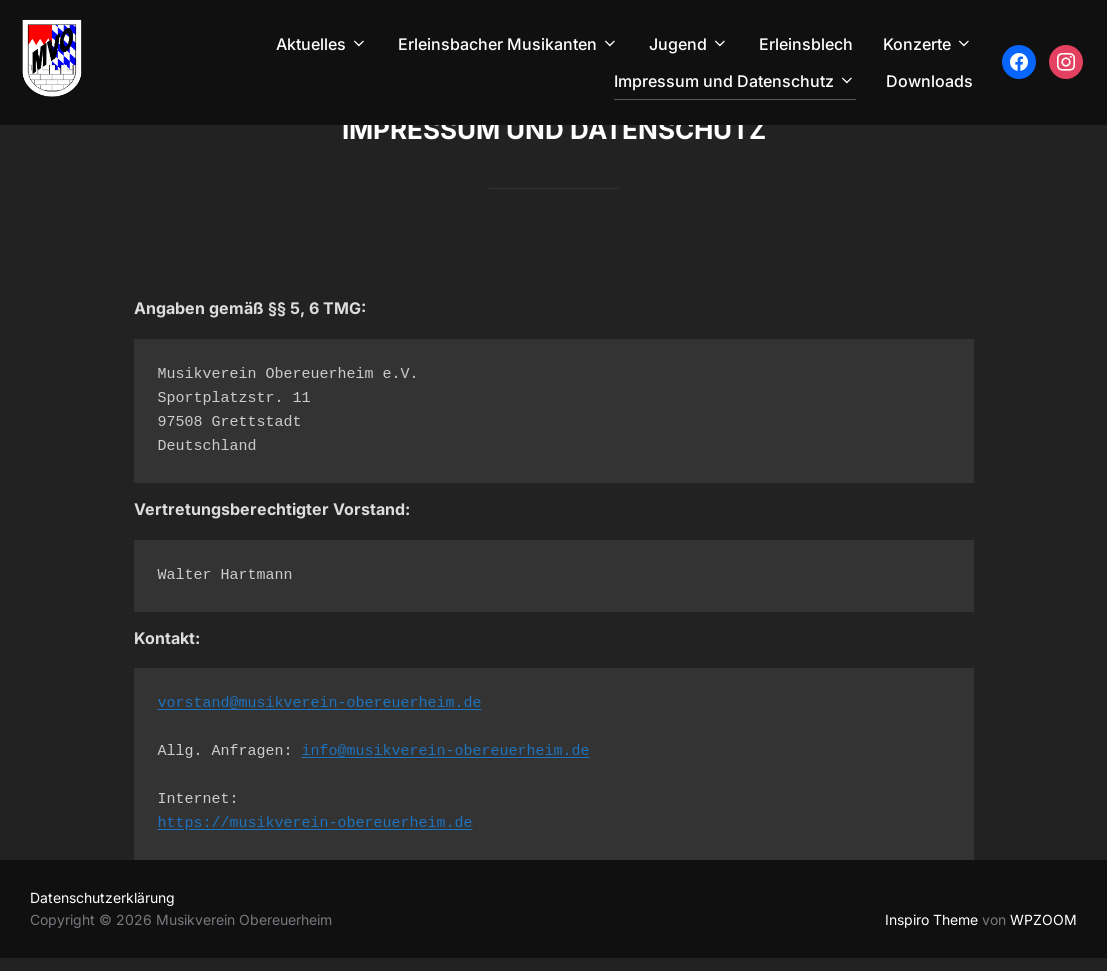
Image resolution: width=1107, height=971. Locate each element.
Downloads (929, 81)
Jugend (689, 44)
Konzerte (928, 44)
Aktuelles (322, 44)
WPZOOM (1043, 932)
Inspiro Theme (931, 932)
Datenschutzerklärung (102, 910)
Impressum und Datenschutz (735, 81)
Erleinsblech (806, 44)
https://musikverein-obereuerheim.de (315, 837)
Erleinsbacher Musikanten (508, 44)
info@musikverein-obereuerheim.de (446, 765)
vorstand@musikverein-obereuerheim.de (320, 717)
